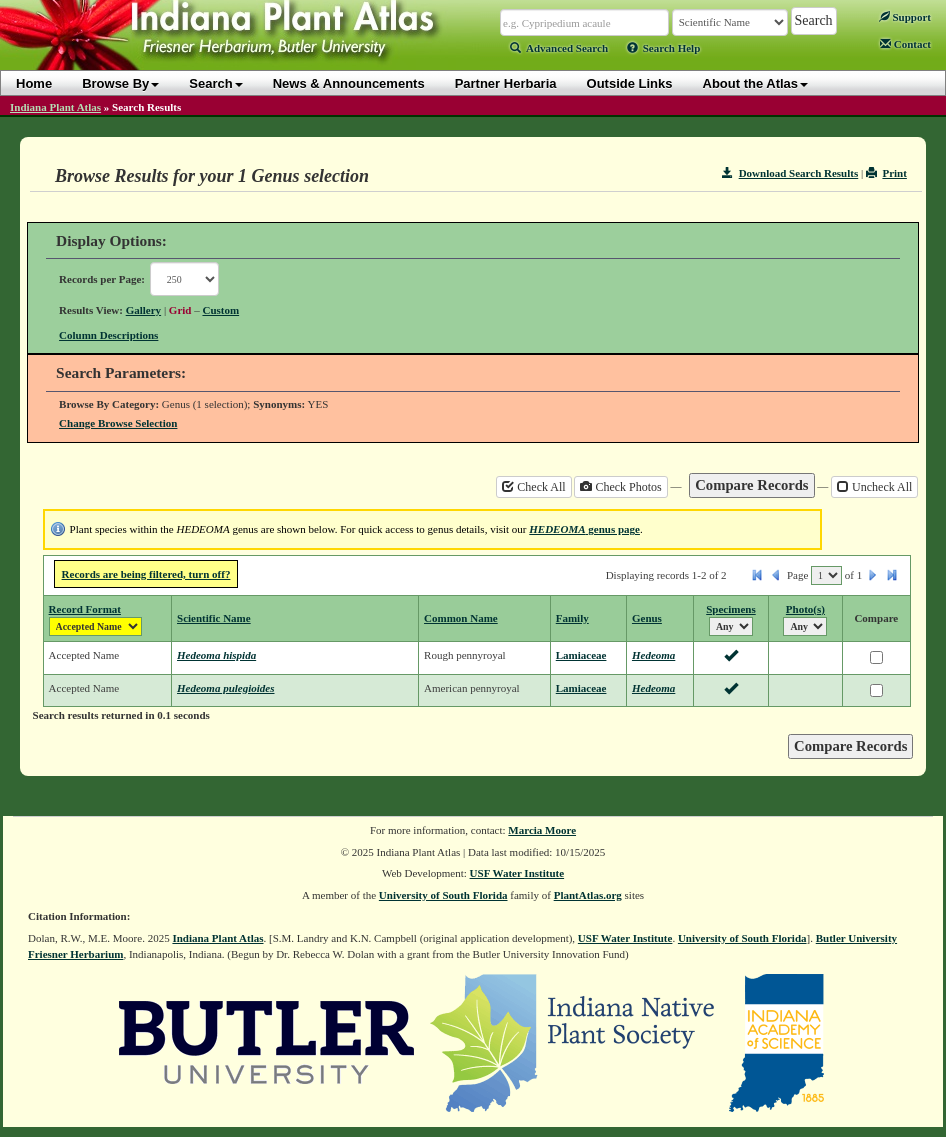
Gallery (143, 310)
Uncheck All (874, 487)
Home (34, 83)
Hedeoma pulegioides (225, 688)
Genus (647, 618)
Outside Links (630, 83)
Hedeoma (653, 655)
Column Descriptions (108, 335)
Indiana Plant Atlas (55, 107)
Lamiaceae (581, 655)
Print (886, 173)
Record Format (85, 609)
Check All (533, 487)
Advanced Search (559, 48)
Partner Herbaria (506, 83)
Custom (220, 310)
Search (215, 83)
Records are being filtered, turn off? (146, 574)
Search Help (664, 48)
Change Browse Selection (118, 423)
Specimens (731, 609)
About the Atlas (756, 83)
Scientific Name (214, 618)
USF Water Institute (517, 873)
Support (905, 17)
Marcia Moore (542, 830)
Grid (180, 310)
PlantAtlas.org (588, 895)
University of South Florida (443, 895)
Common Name (461, 618)
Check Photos (620, 487)
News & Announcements (349, 83)
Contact (905, 44)
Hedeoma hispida (216, 655)
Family (572, 618)
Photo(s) (805, 609)
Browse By (120, 83)
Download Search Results (790, 173)
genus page (584, 529)
